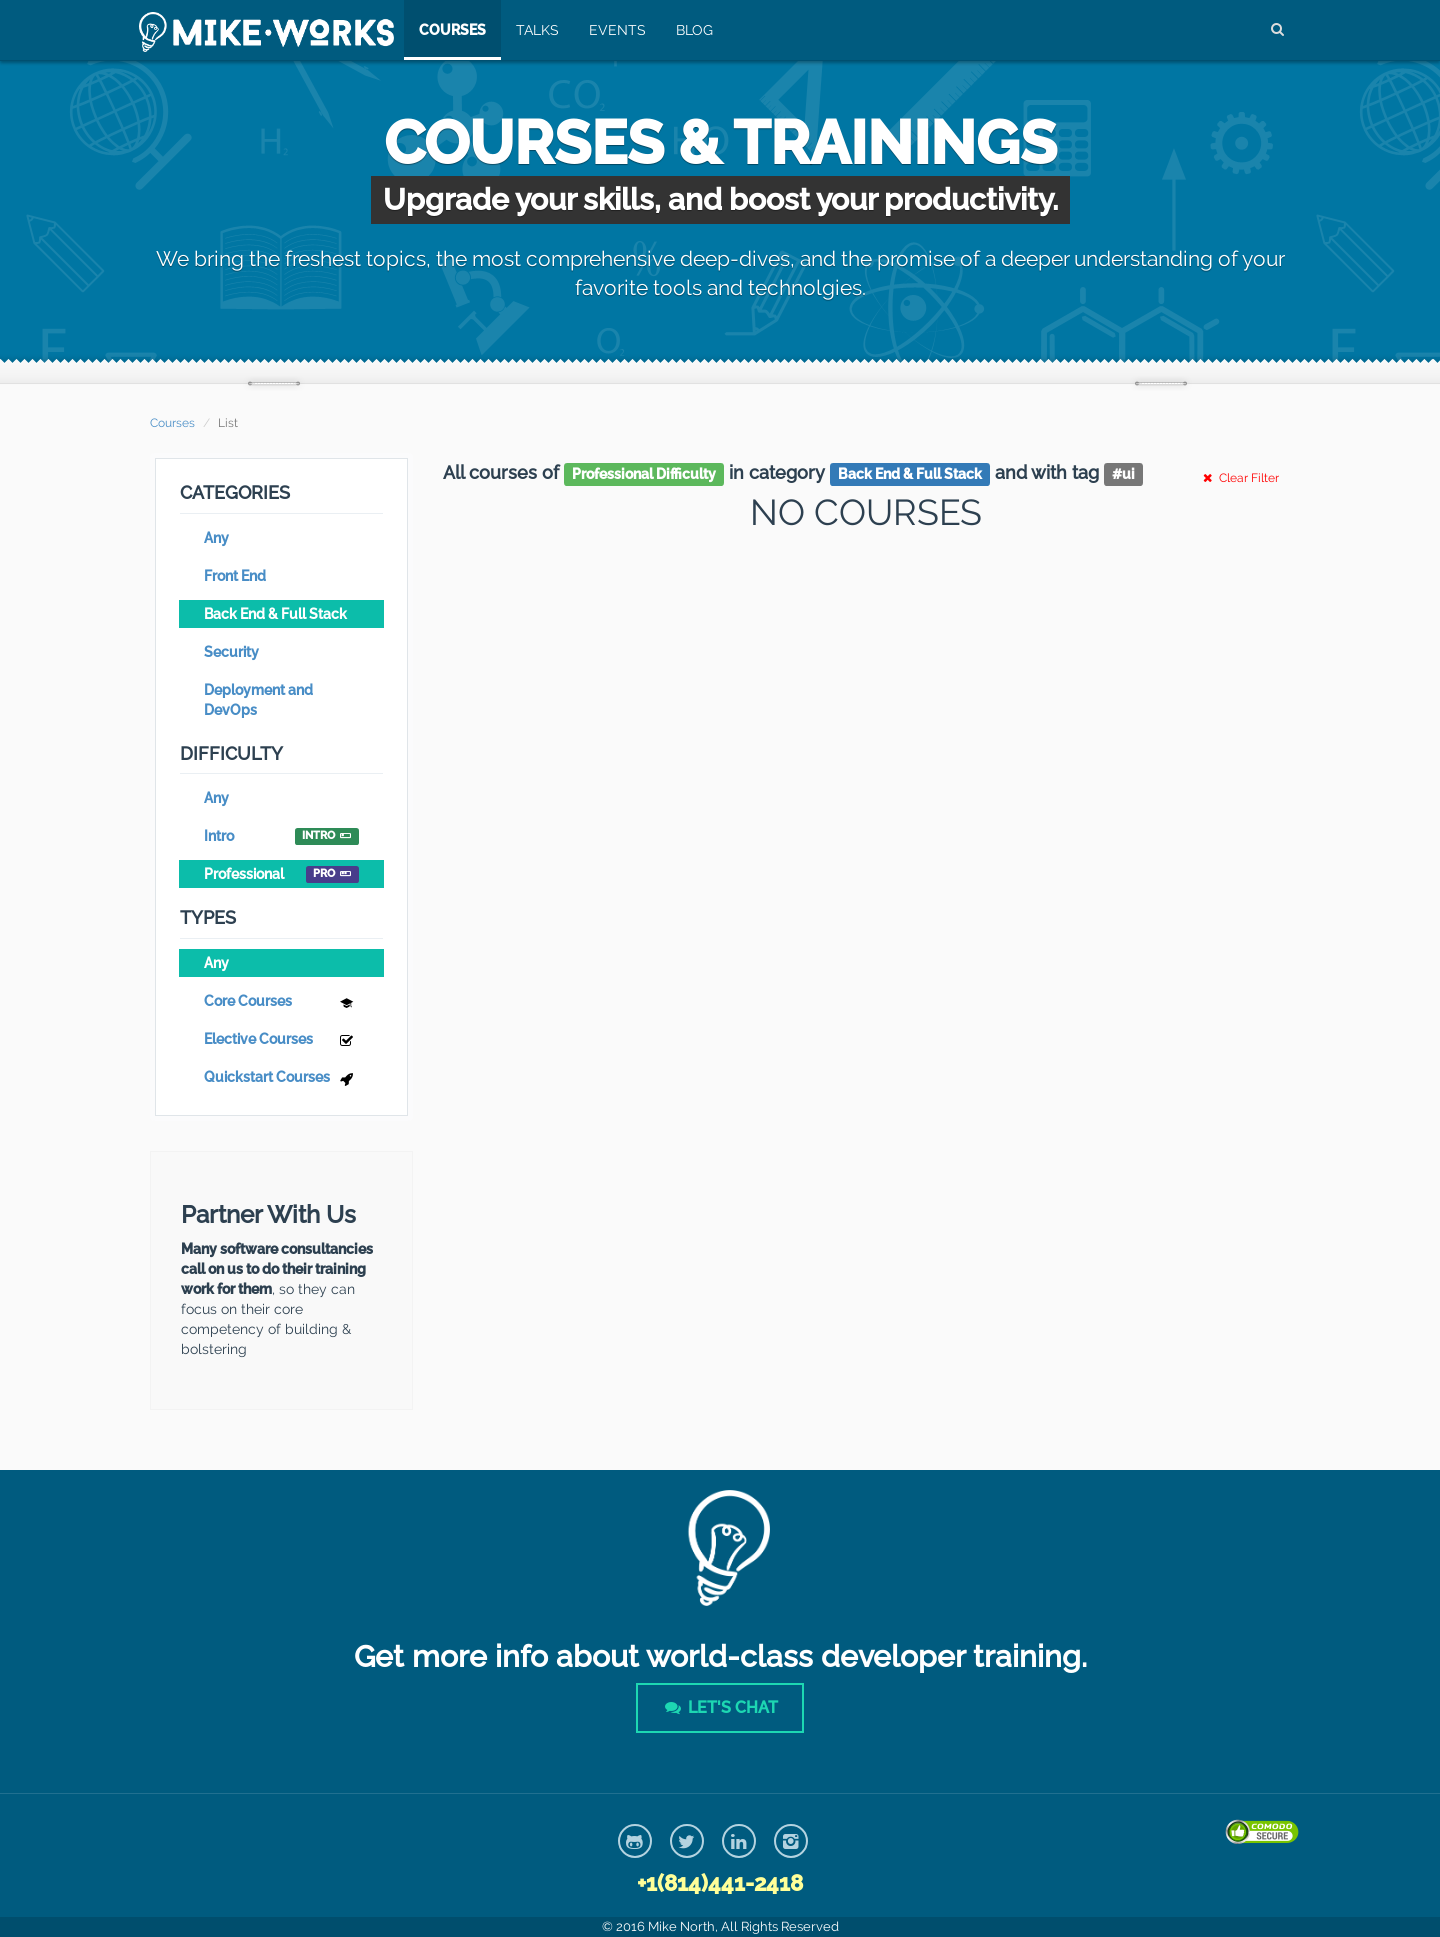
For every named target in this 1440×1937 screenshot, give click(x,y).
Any (216, 538)
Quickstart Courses (281, 1079)
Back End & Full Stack (275, 614)
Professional (281, 874)
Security (231, 652)
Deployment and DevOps (258, 700)
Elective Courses (281, 1041)
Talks (533, 30)
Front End (235, 576)
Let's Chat (720, 1707)
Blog (690, 30)
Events (613, 30)
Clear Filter (1239, 478)
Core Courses (281, 1003)
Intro (281, 836)
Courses (448, 30)
